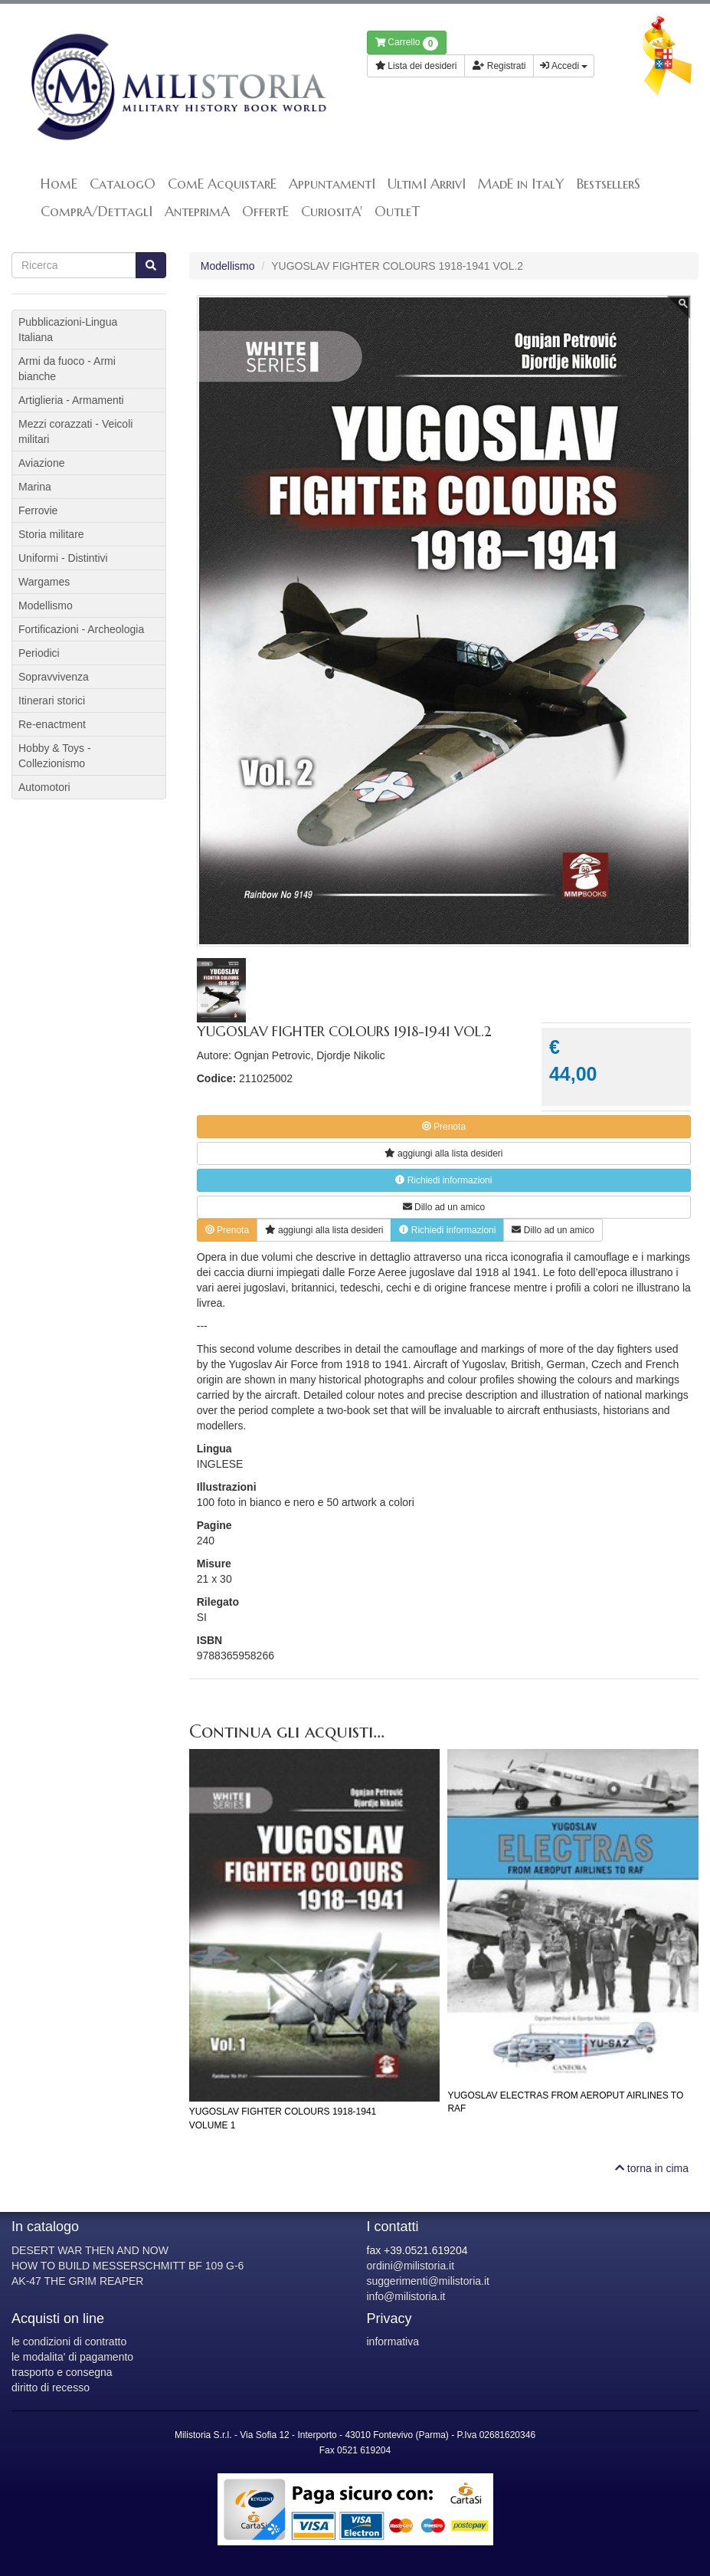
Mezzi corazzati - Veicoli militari (75, 431)
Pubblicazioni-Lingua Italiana (67, 329)
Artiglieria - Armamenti (71, 400)
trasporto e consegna (62, 2372)
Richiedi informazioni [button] (443, 1180)
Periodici (39, 653)
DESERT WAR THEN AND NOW (90, 2250)
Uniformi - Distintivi (63, 558)
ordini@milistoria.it (411, 2265)
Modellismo (228, 266)
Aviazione (41, 463)
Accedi (563, 66)
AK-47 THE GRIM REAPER (77, 2281)
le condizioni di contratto (68, 2341)
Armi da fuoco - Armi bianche (67, 368)
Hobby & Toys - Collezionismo (54, 756)
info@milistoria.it (406, 2296)
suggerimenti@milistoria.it (428, 2281)
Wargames (44, 582)
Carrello (407, 44)
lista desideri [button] (443, 1153)
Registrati (499, 66)
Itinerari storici (51, 700)
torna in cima (652, 2168)
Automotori (44, 787)
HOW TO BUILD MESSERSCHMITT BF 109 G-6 (127, 2265)
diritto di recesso (50, 2387)
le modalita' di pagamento (72, 2357)
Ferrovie (37, 510)
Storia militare (51, 534)
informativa (393, 2341)
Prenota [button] (444, 1126)
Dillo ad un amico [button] (444, 1207)
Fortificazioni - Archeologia (81, 629)
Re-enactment (52, 724)
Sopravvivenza (53, 677)
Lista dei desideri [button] (416, 66)
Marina (34, 487)
